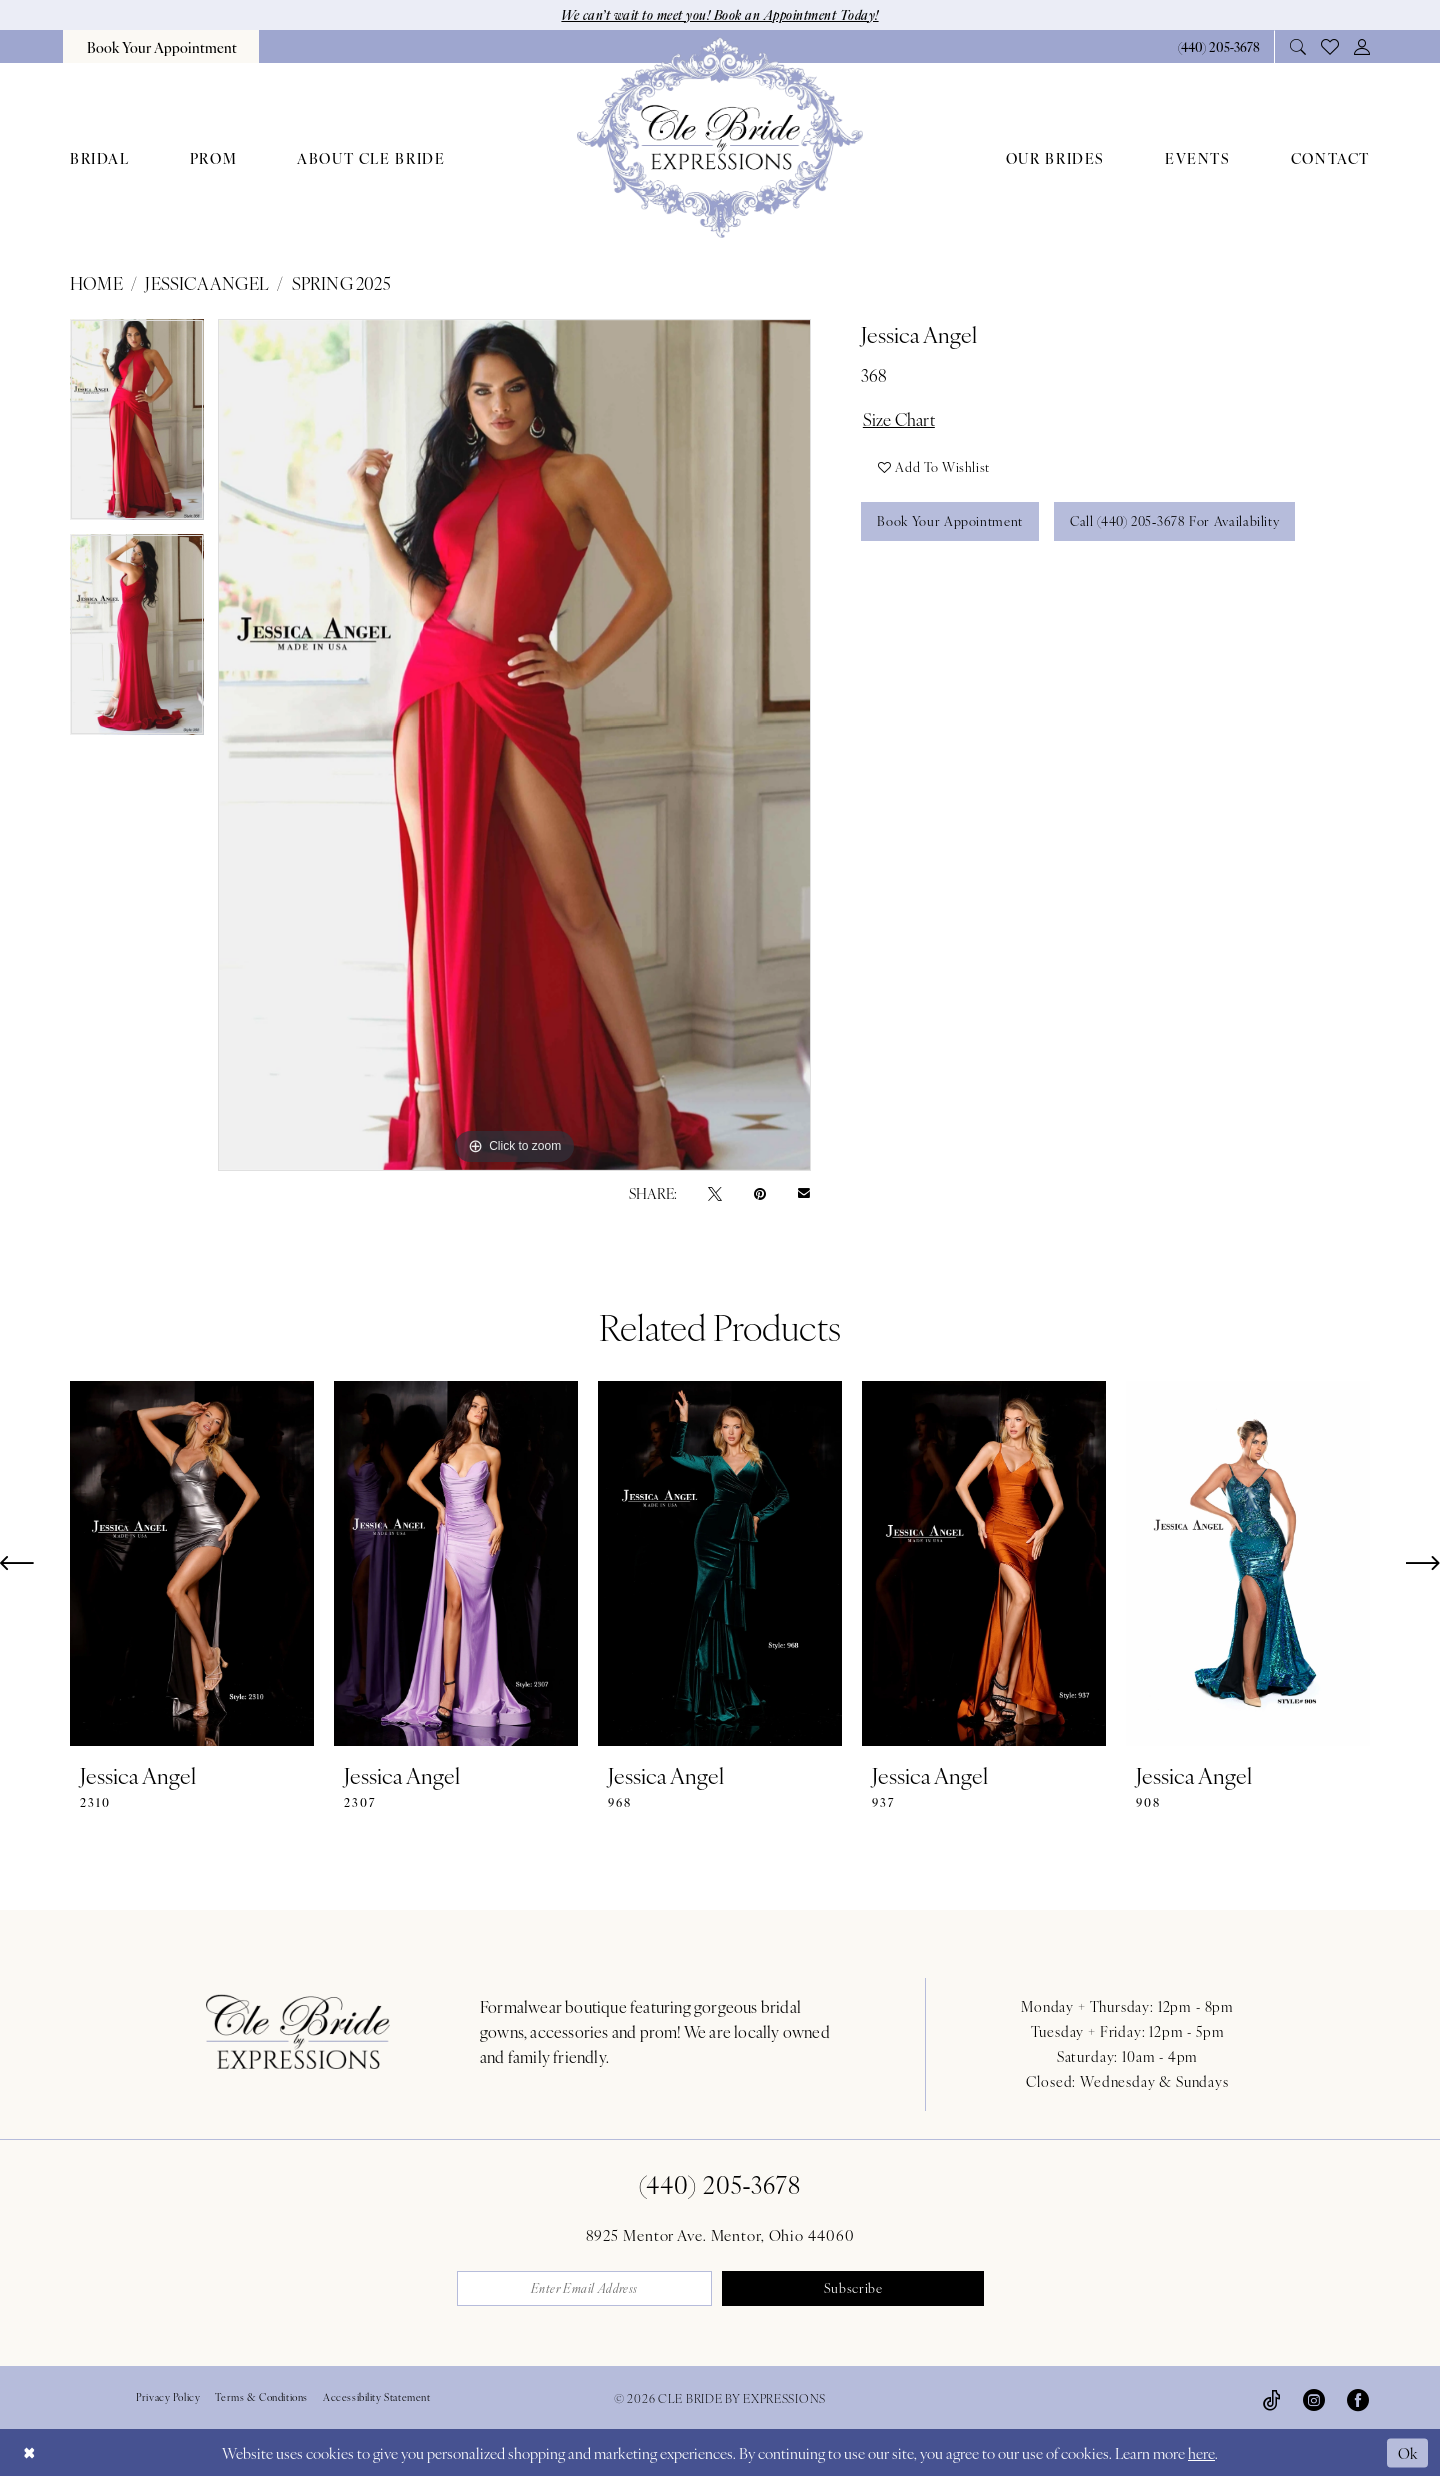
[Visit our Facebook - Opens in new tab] (1358, 2399)
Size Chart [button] (900, 419)
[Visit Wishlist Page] (1330, 47)
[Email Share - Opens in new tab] (804, 1193)
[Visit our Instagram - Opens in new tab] (1314, 2399)
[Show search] (1298, 46)
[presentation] (192, 1563)
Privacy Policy (168, 2398)
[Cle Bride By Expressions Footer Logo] (298, 2031)
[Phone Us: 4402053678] (1218, 46)
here (1201, 2453)
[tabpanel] (137, 426)
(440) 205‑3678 (720, 2184)
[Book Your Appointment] (161, 47)
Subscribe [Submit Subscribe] (854, 2289)
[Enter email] (586, 2289)
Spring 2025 (341, 283)
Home (96, 283)
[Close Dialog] (29, 2453)
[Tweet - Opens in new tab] (715, 1192)
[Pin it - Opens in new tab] (760, 1192)
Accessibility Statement (377, 2398)
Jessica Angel (207, 283)
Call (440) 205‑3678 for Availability (1177, 523)
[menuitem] (161, 47)
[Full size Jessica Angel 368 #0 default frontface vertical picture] (514, 745)
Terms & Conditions (261, 2398)
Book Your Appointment (951, 523)
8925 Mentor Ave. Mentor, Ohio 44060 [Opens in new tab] (720, 2234)
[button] (1362, 46)
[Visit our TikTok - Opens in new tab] (1272, 2399)
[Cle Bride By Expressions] (720, 137)
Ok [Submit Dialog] (1408, 2452)
